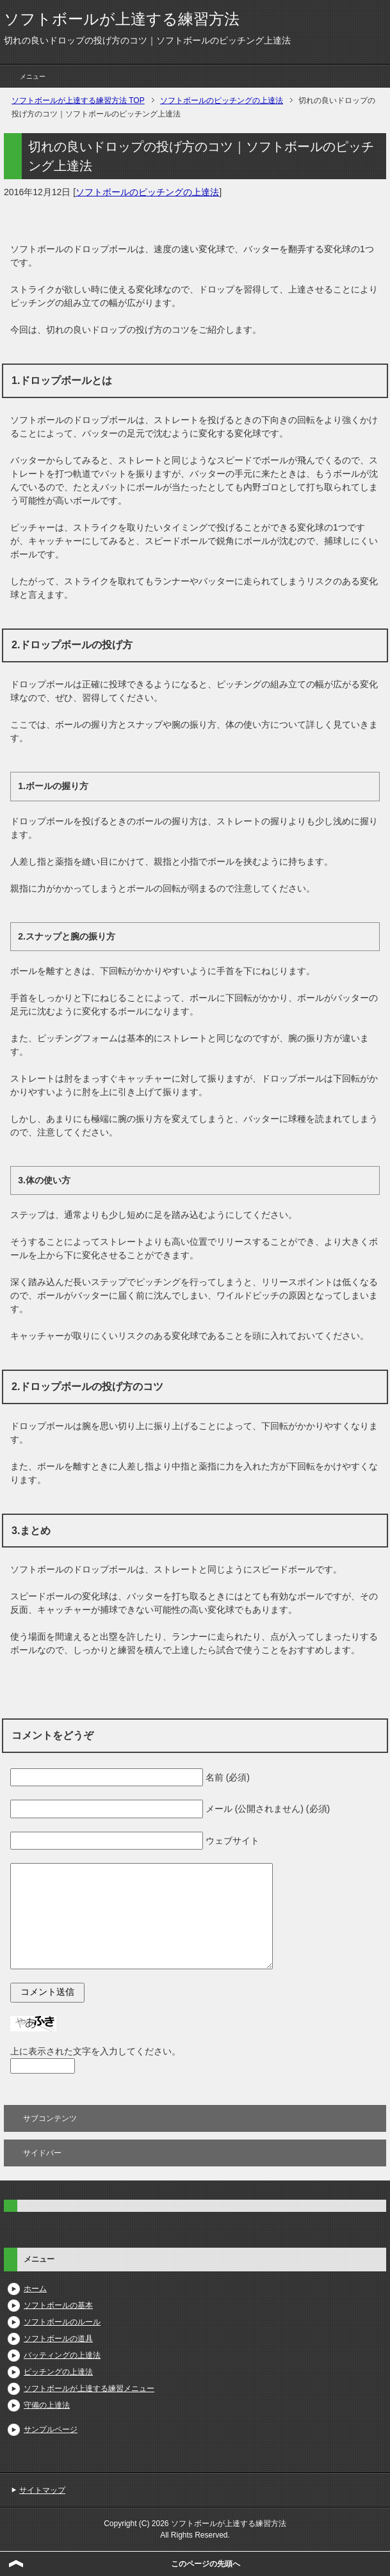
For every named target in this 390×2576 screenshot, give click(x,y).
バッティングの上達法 (62, 2355)
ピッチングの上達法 (58, 2371)
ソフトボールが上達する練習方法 (122, 19)
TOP (78, 100)
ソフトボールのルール (62, 2321)
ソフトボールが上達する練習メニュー (89, 2388)
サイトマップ (42, 2490)
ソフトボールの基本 (58, 2305)
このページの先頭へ (205, 2563)
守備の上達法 (47, 2405)
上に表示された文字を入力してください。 (95, 2051)
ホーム (35, 2288)
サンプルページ (50, 2429)
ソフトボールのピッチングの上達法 (147, 192)
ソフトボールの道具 (58, 2338)
